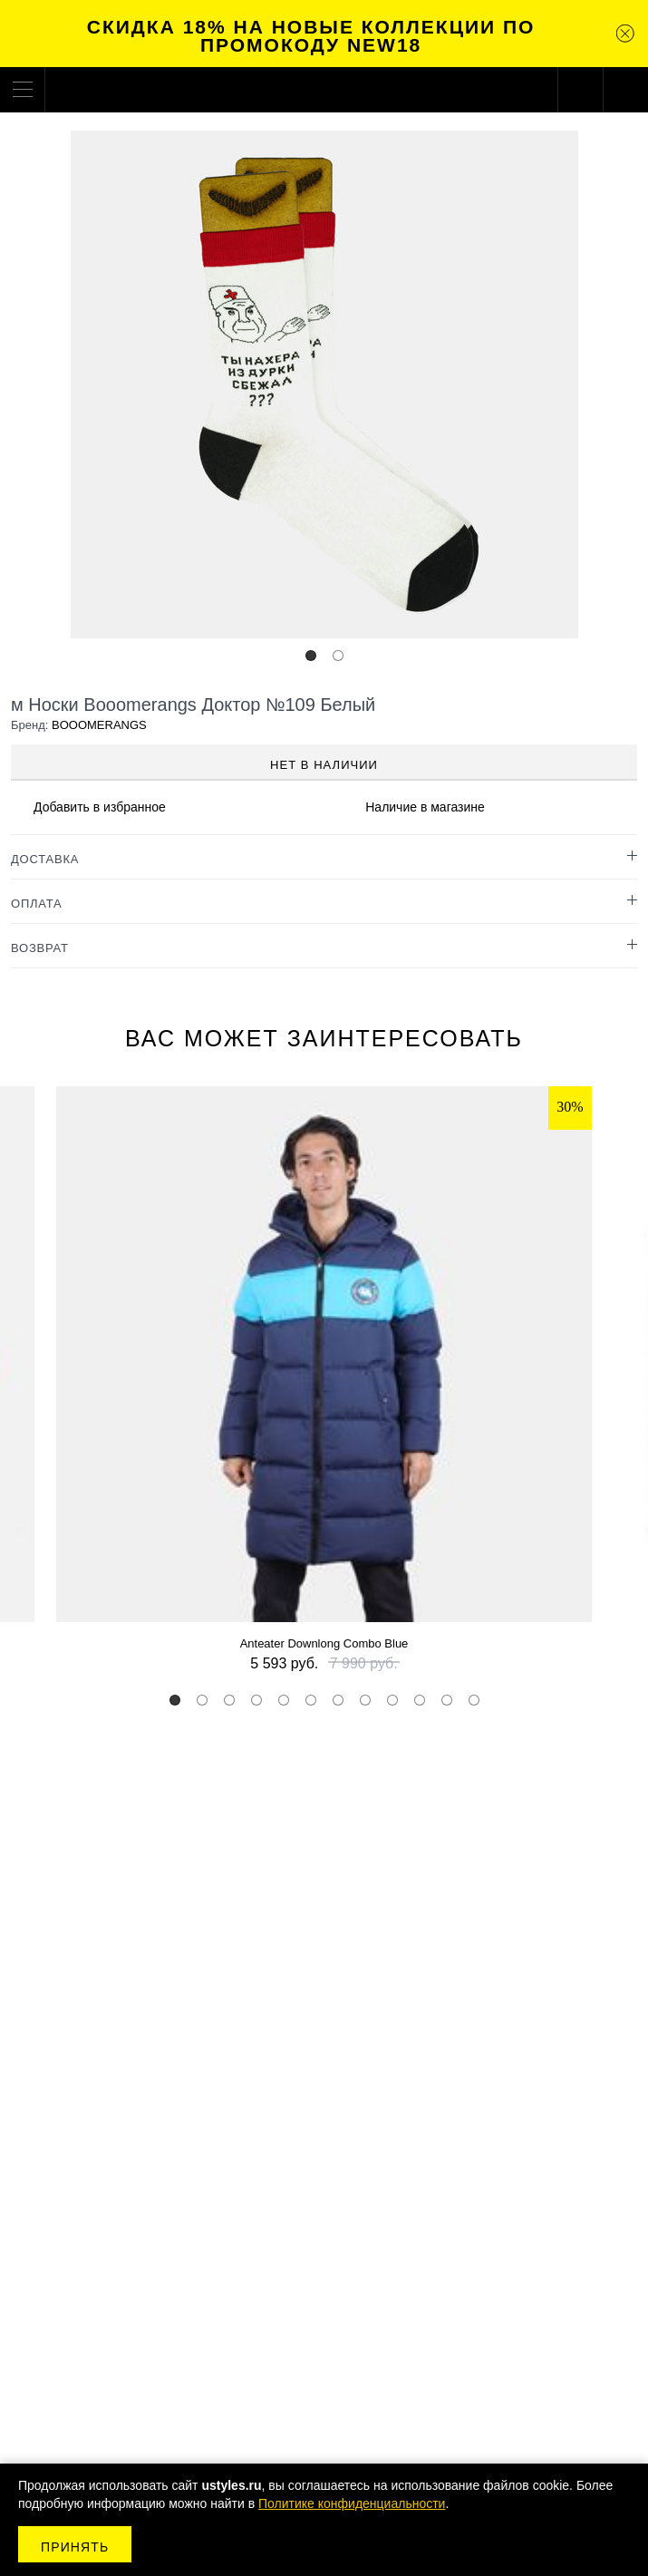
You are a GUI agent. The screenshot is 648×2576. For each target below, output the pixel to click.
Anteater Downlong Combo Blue (324, 1643)
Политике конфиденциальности (351, 2503)
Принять (75, 2547)
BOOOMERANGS (99, 725)
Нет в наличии (324, 765)
